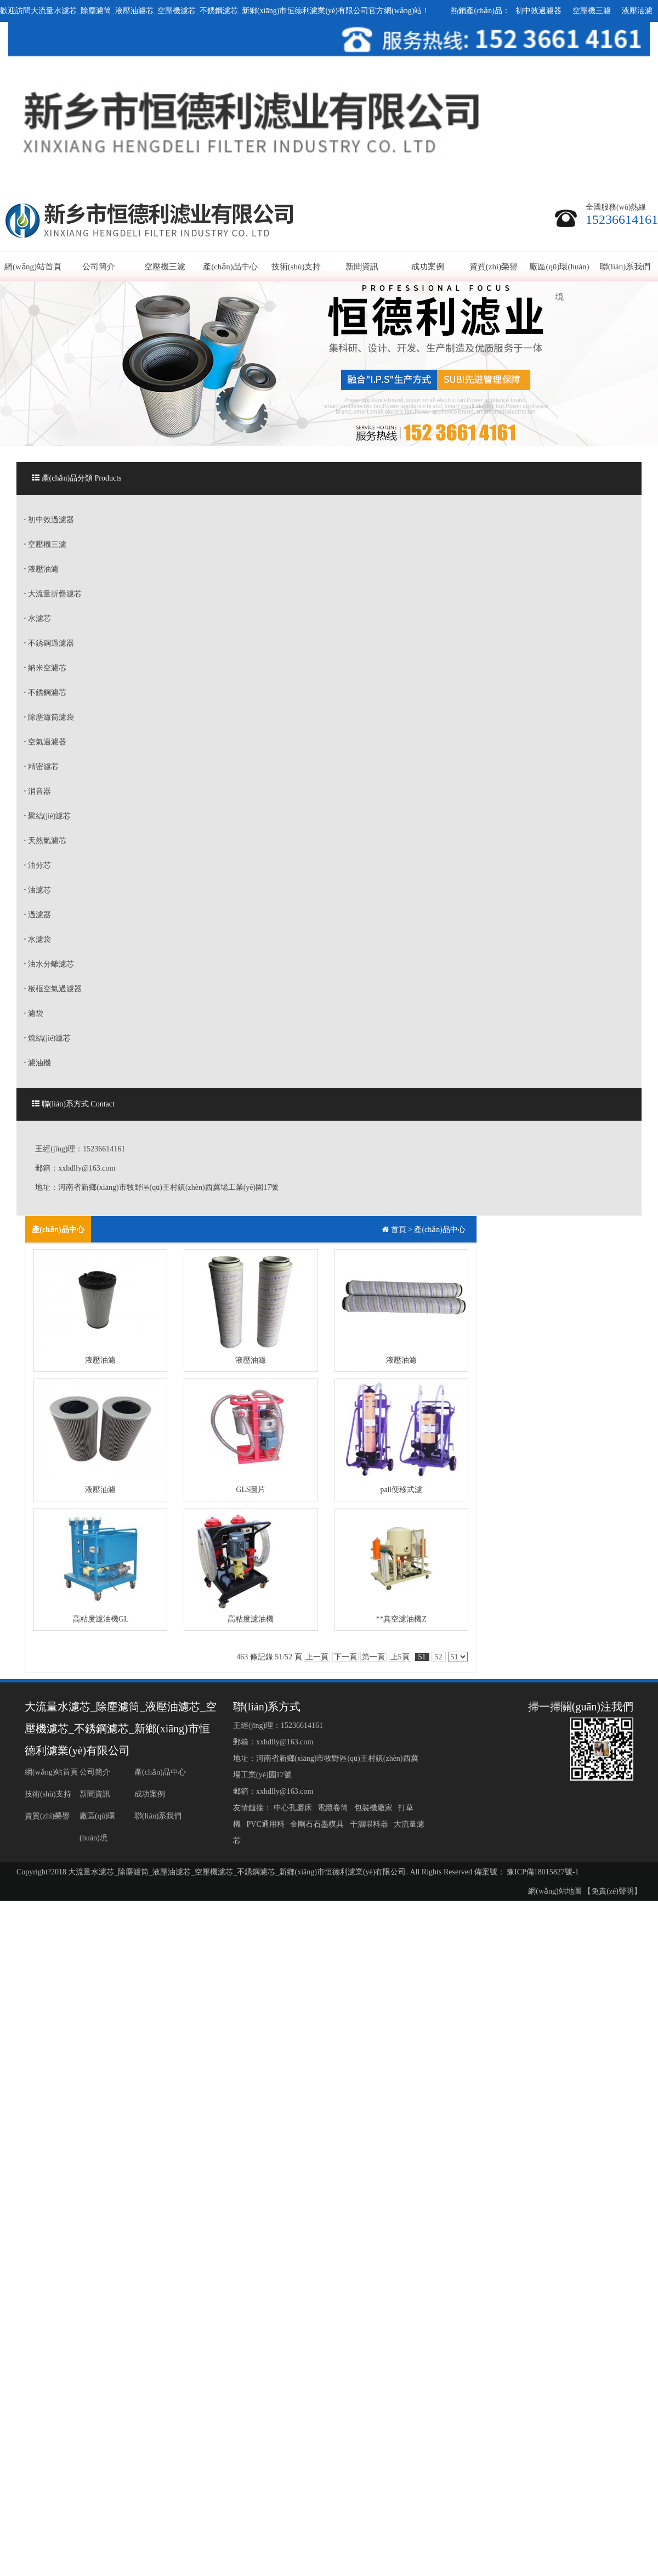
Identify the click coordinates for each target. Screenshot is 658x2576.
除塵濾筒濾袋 (49, 717)
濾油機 (37, 1063)
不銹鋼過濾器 (49, 643)
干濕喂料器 (370, 1824)
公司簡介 (98, 266)
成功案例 (427, 266)
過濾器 (37, 915)
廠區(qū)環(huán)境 (559, 281)
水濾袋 (37, 939)
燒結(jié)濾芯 (47, 1038)
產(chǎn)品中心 (230, 266)
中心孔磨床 (293, 1808)
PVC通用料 (266, 1824)
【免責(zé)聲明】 (612, 1891)
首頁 (398, 1229)
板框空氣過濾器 (53, 989)
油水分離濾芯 (49, 964)
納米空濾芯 (45, 668)
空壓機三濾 (591, 11)
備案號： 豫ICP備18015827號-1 (526, 1872)
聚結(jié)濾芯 (47, 816)
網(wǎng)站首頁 (32, 266)
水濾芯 (37, 618)
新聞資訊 (361, 266)
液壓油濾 (637, 11)
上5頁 (400, 1657)
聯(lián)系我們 (625, 266)
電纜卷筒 (334, 1808)
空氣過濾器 (45, 742)
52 (438, 1657)
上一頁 (316, 1657)
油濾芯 (37, 890)
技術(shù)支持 (296, 266)
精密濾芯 (41, 766)
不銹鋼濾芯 (45, 692)
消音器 (37, 791)
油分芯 (37, 865)
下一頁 (345, 1657)
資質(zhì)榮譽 (493, 266)
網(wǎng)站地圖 (554, 1891)
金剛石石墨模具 (318, 1824)
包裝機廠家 (374, 1808)
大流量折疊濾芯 (53, 594)
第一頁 (373, 1657)
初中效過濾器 (538, 11)
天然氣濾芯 (45, 841)
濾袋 (33, 1013)
